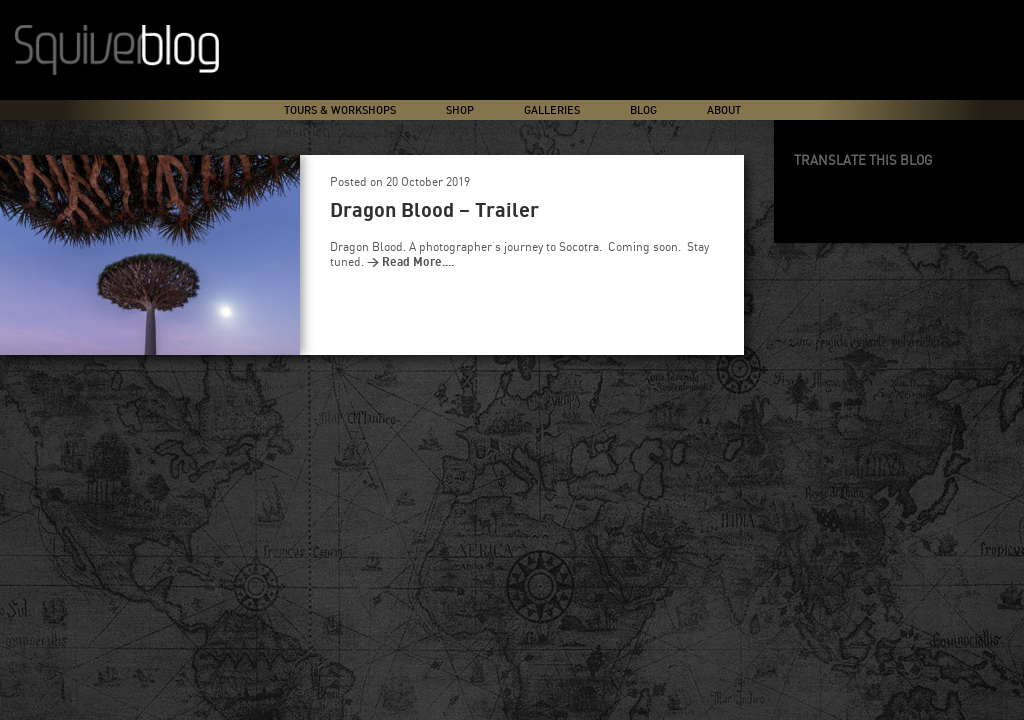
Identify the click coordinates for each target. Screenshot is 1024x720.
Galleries (552, 110)
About (724, 110)
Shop (460, 110)
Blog (643, 110)
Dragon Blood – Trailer (434, 211)
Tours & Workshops (340, 110)
